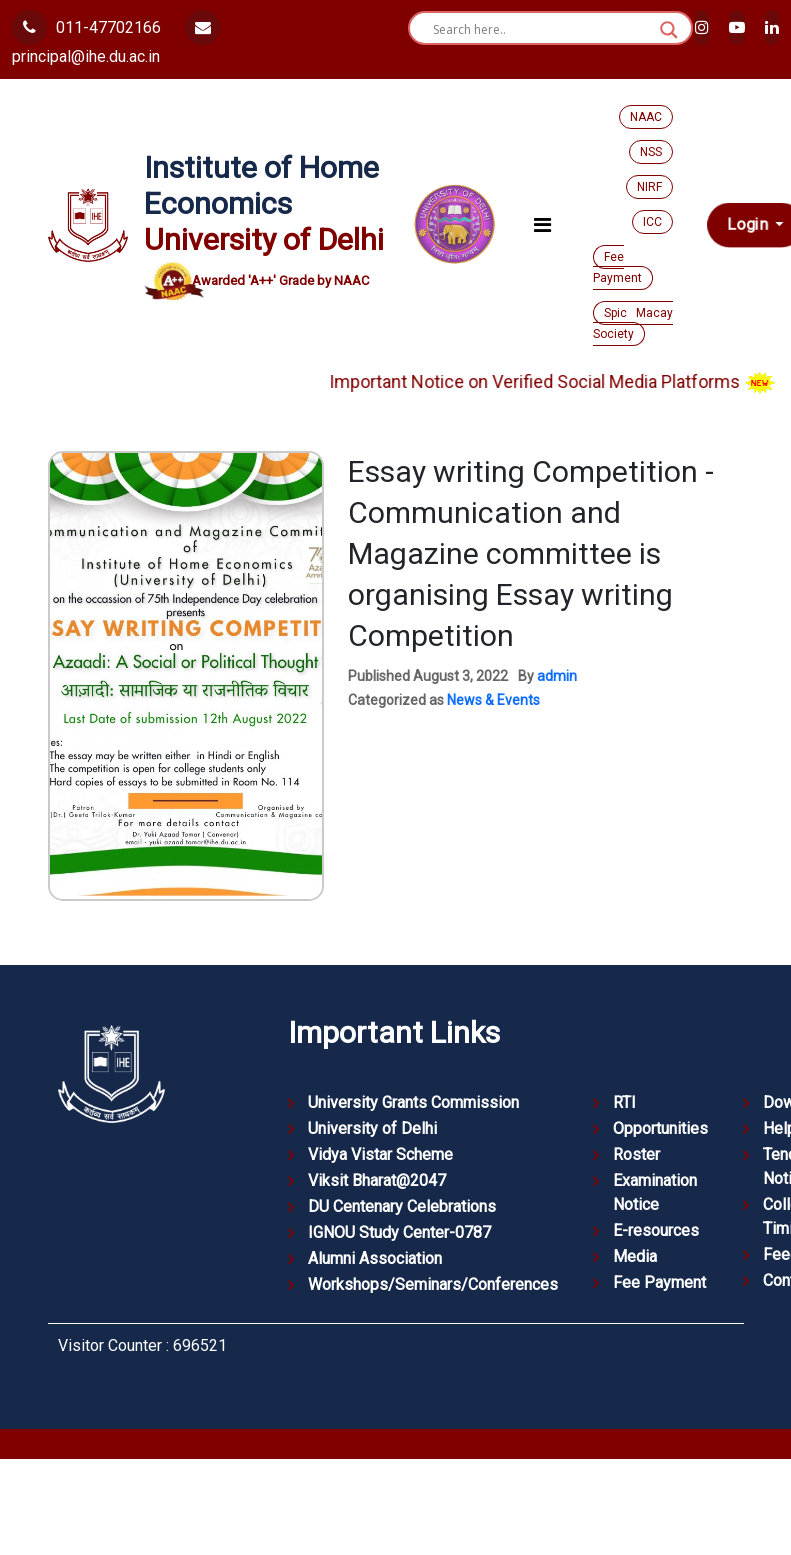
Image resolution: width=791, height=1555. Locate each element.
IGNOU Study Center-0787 (399, 1232)
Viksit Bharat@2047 (377, 1180)
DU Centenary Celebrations (402, 1206)
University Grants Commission (413, 1102)
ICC (652, 222)
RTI (624, 1102)
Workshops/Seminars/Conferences (433, 1284)
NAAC (646, 117)
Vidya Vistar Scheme (380, 1154)
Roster (636, 1154)
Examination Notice (655, 1192)
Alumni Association (375, 1258)
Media (635, 1256)
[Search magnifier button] (669, 30)
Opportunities (660, 1128)
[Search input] (541, 30)
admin (557, 676)
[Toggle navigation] (542, 225)
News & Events (493, 700)
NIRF (649, 187)
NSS (651, 152)
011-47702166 (86, 27)
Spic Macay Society (633, 323)
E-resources (656, 1230)
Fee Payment (617, 267)
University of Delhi (372, 1128)
